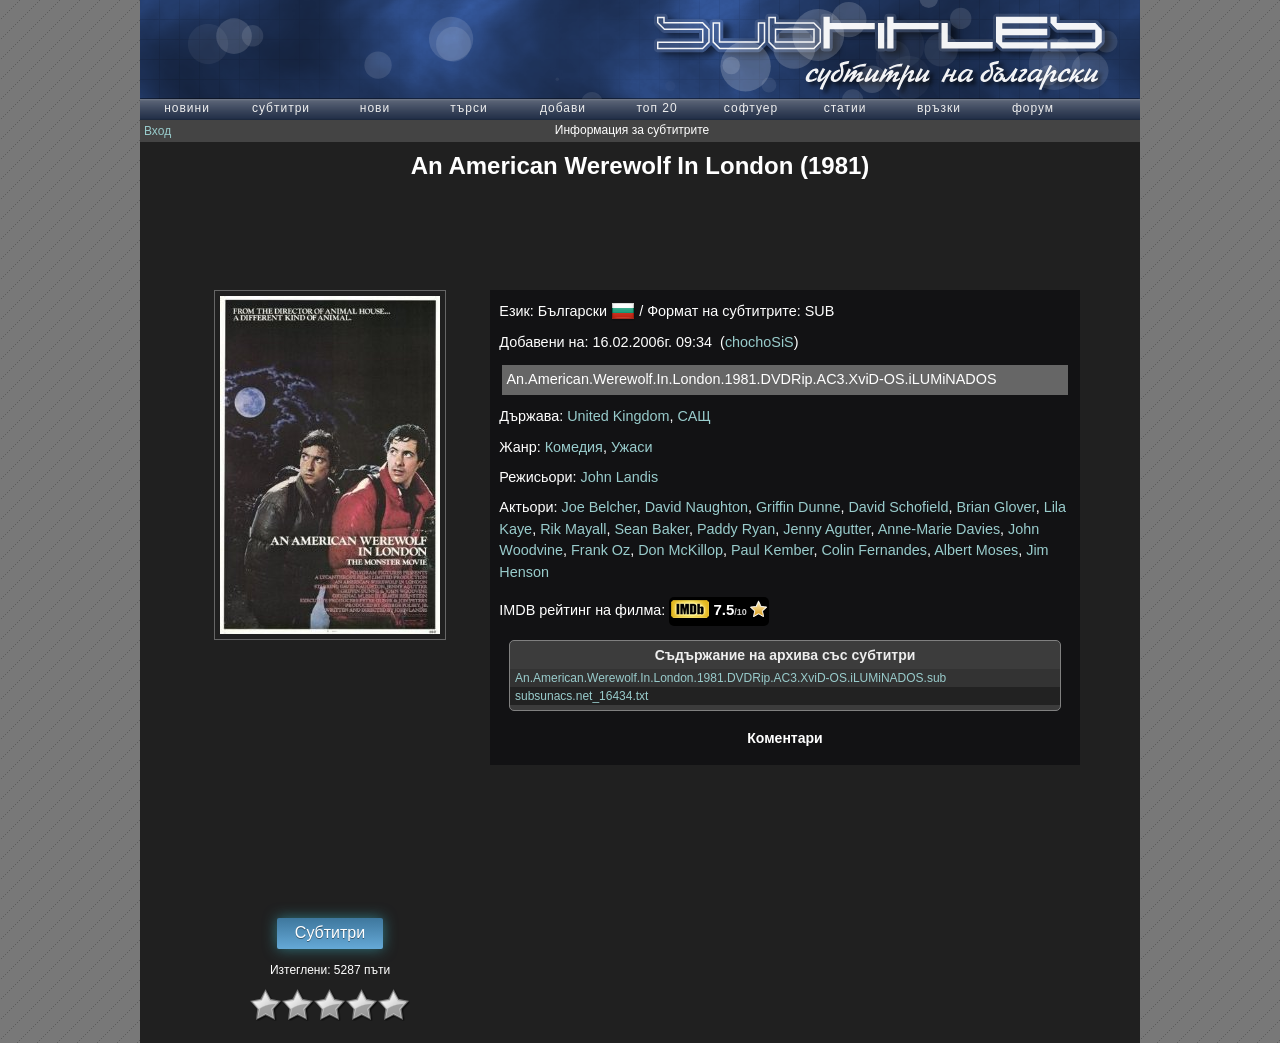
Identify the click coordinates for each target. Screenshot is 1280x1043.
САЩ (694, 416)
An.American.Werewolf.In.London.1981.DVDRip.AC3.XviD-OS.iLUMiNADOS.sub (730, 678)
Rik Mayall (573, 529)
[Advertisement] (640, 235)
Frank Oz (600, 550)
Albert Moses (976, 550)
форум (1033, 108)
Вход (157, 131)
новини (187, 108)
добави (563, 108)
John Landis (620, 477)
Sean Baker (652, 529)
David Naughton (696, 507)
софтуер (751, 108)
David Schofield (898, 507)
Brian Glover (995, 507)
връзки (939, 108)
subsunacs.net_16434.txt (581, 696)
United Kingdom (618, 416)
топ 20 (656, 108)
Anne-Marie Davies (939, 529)
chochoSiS (759, 342)
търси (468, 108)
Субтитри (330, 932)
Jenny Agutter (826, 529)
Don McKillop (680, 550)
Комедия (574, 447)
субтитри (281, 108)
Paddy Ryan (736, 529)
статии (845, 108)
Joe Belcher (599, 507)
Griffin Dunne (798, 507)
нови (375, 108)
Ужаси (632, 447)
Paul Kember (772, 550)
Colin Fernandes (874, 550)
